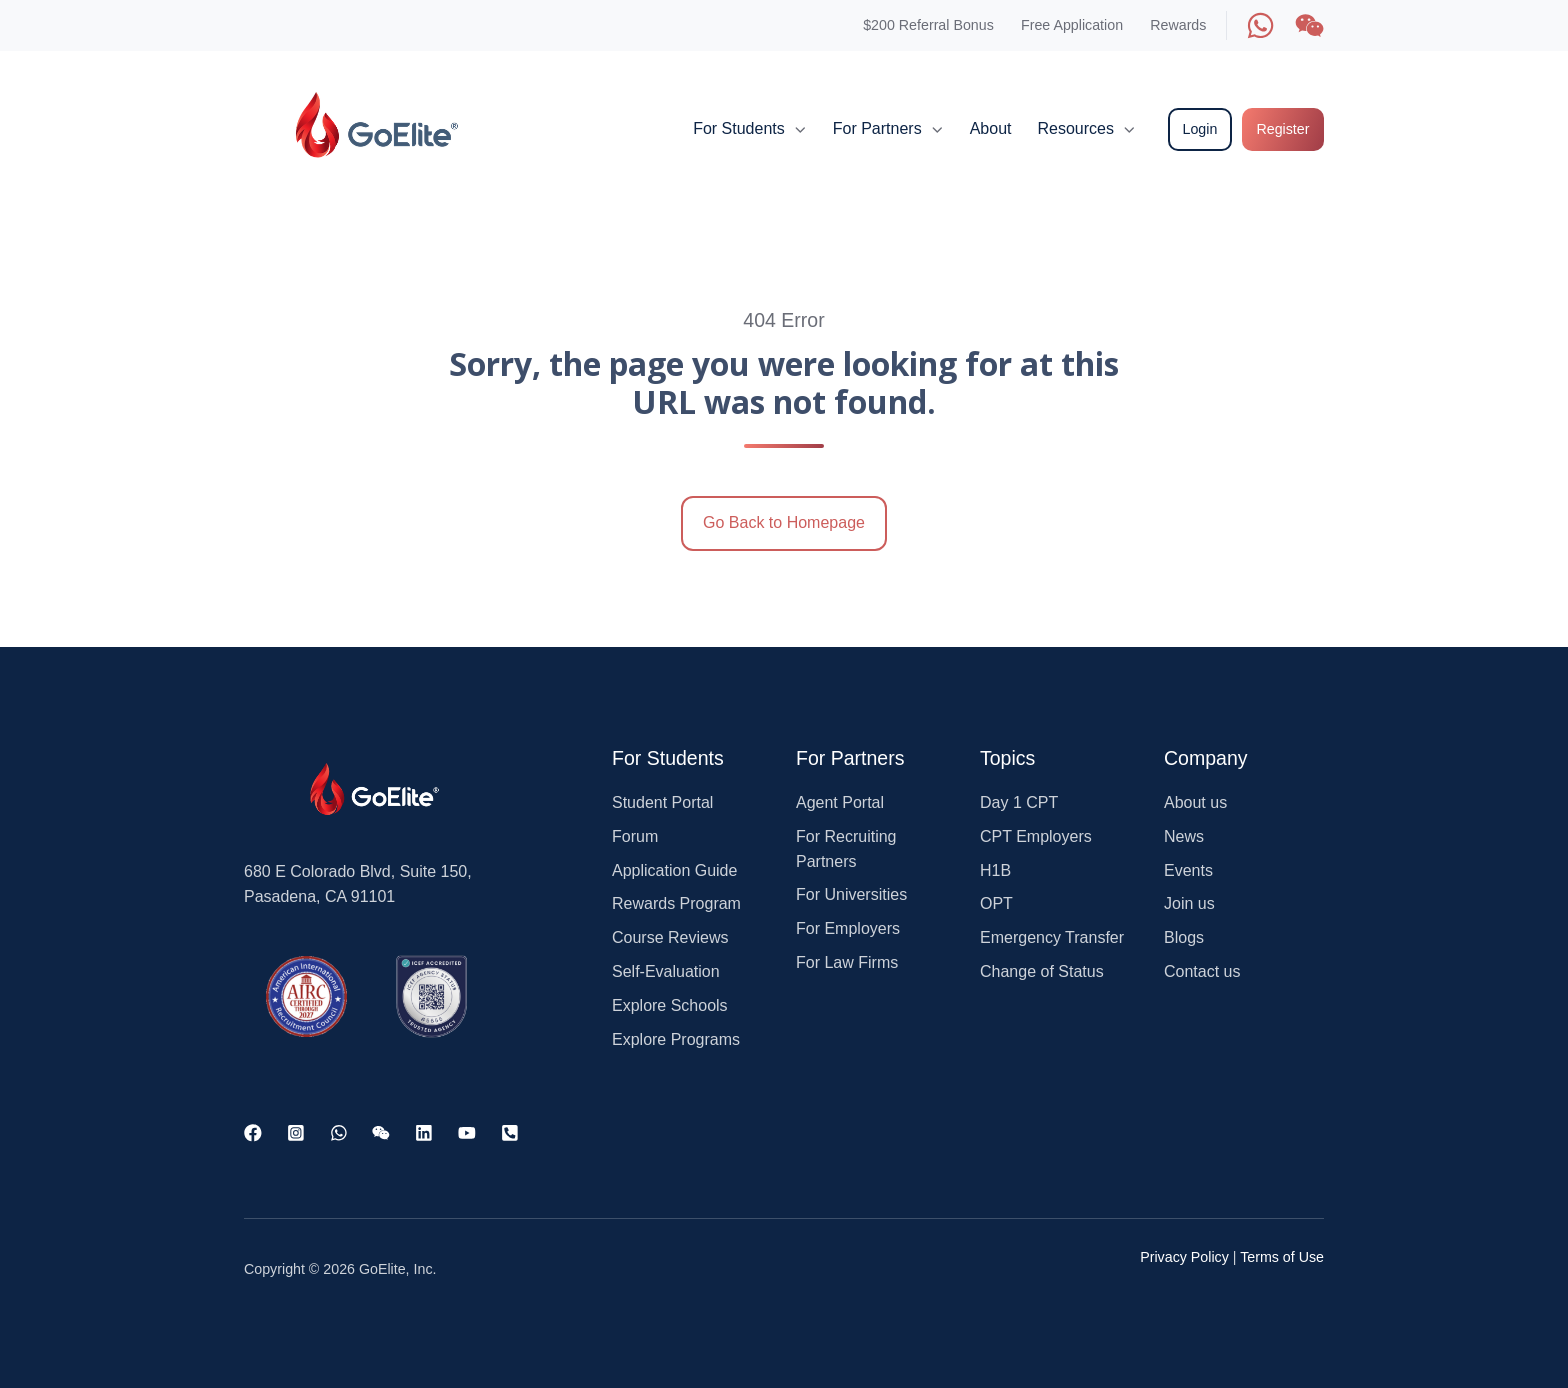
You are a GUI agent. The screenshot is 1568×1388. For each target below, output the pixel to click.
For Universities (851, 894)
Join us (1189, 903)
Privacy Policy (1184, 1257)
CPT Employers (1036, 836)
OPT (996, 903)
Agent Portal (840, 802)
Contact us (1202, 971)
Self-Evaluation (666, 971)
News (1184, 836)
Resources (1075, 128)
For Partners (877, 128)
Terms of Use (1282, 1257)
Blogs (1184, 937)
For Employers (848, 928)
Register (1282, 129)
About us (1195, 802)
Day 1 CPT (1019, 802)
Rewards (1178, 25)
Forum (635, 836)
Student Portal (662, 802)
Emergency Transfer (1052, 937)
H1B (995, 870)
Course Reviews (670, 937)
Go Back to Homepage (784, 522)
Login (1200, 129)
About (991, 128)
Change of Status (1042, 971)
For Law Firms (847, 962)
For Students (739, 128)
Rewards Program (676, 903)
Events (1188, 870)
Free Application (1072, 25)
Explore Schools (670, 1005)
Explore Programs (676, 1039)
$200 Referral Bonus (928, 25)
